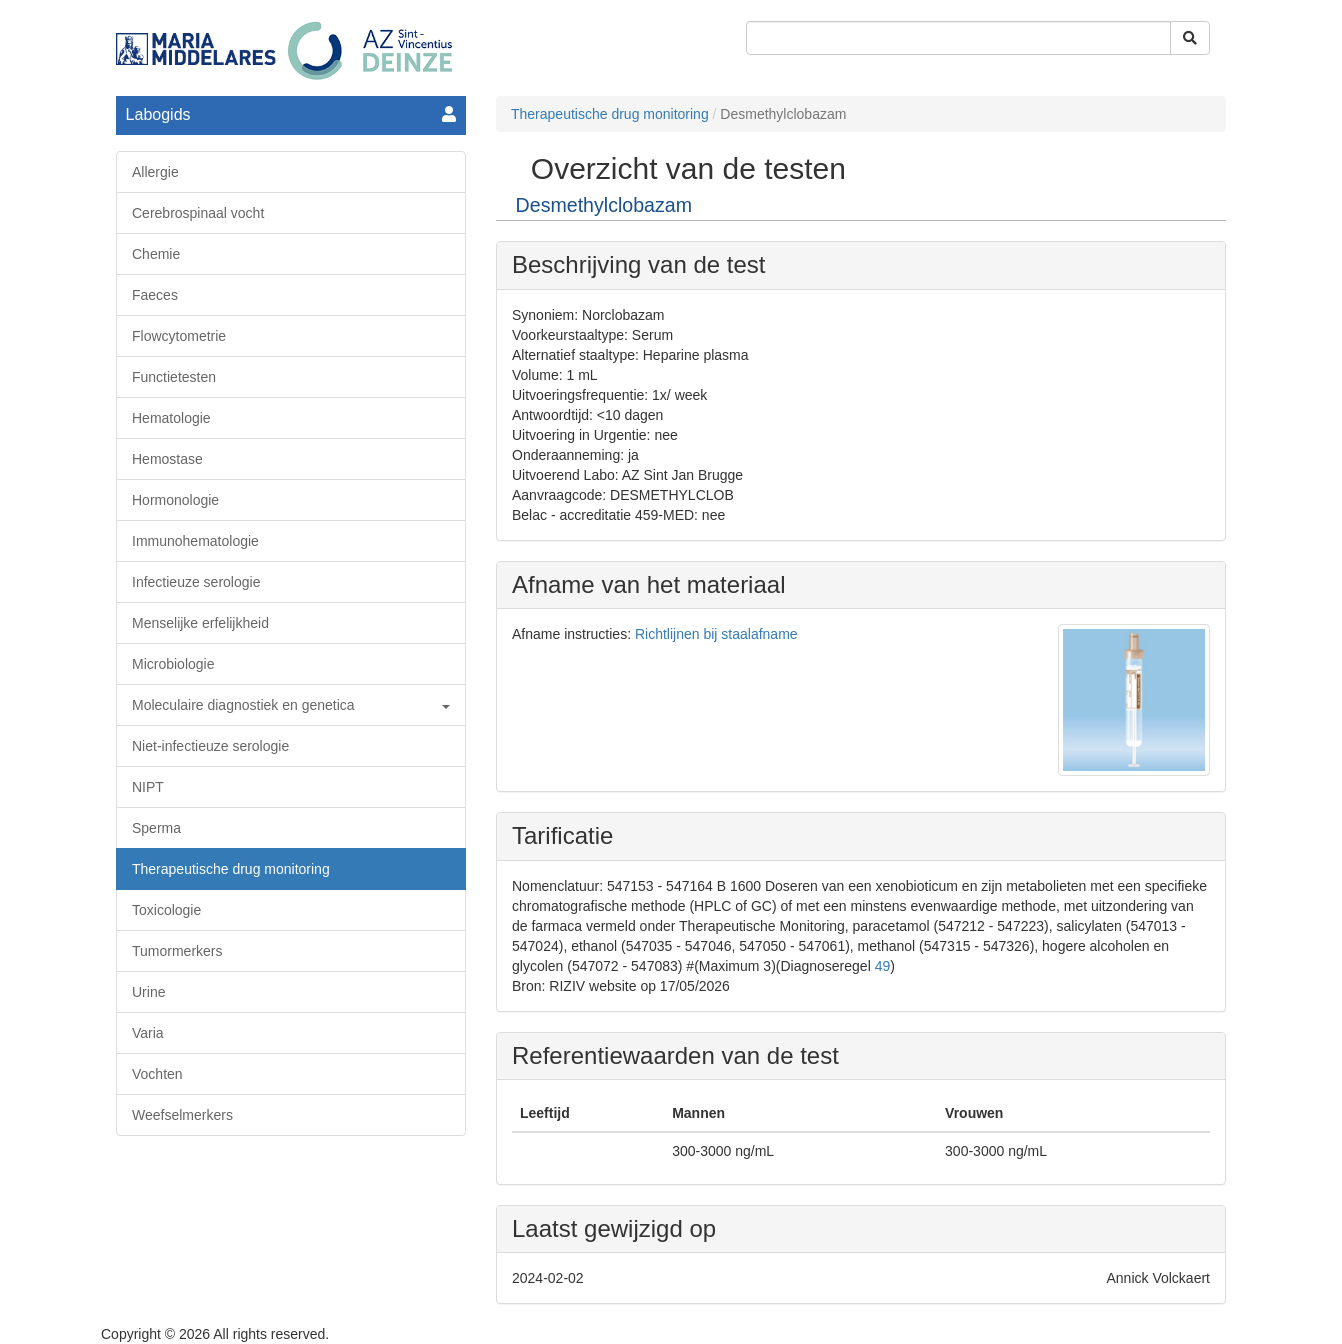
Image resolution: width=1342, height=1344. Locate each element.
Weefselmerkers (182, 1115)
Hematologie (171, 418)
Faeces (155, 295)
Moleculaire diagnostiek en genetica (291, 705)
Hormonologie (175, 500)
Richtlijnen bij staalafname (716, 634)
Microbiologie (173, 664)
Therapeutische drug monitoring (231, 869)
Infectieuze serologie (196, 582)
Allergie (155, 172)
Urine (148, 992)
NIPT (148, 787)
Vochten (157, 1074)
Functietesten (174, 377)
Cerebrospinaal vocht (198, 213)
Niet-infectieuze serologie (210, 746)
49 (883, 966)
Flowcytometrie (179, 336)
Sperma (156, 828)
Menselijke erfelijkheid (200, 623)
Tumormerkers (177, 951)
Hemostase (167, 459)
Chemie (156, 254)
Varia (148, 1033)
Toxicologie (166, 910)
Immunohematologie (195, 541)
